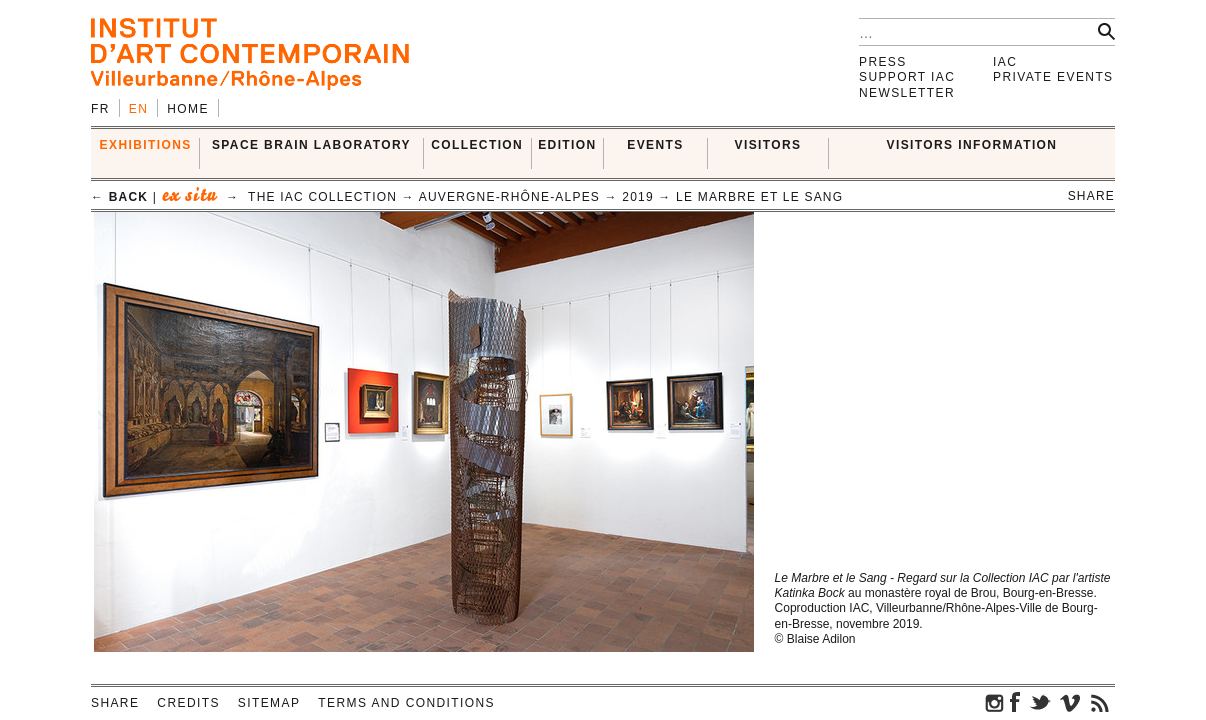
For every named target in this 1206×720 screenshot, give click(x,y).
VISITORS (768, 145)
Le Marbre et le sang (759, 197)
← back (119, 197)
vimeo (1070, 702)
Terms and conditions (406, 703)
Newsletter (907, 93)
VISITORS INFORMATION (972, 145)
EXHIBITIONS (146, 145)
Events (655, 145)
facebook (1015, 702)
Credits (188, 703)
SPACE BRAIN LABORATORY (311, 145)
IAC (1005, 62)
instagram (995, 702)
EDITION (567, 145)
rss (1100, 702)
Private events (1053, 77)
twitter (1040, 702)
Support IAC (907, 77)
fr (100, 109)
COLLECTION (477, 145)
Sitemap (269, 703)
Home (188, 109)
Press (883, 62)
